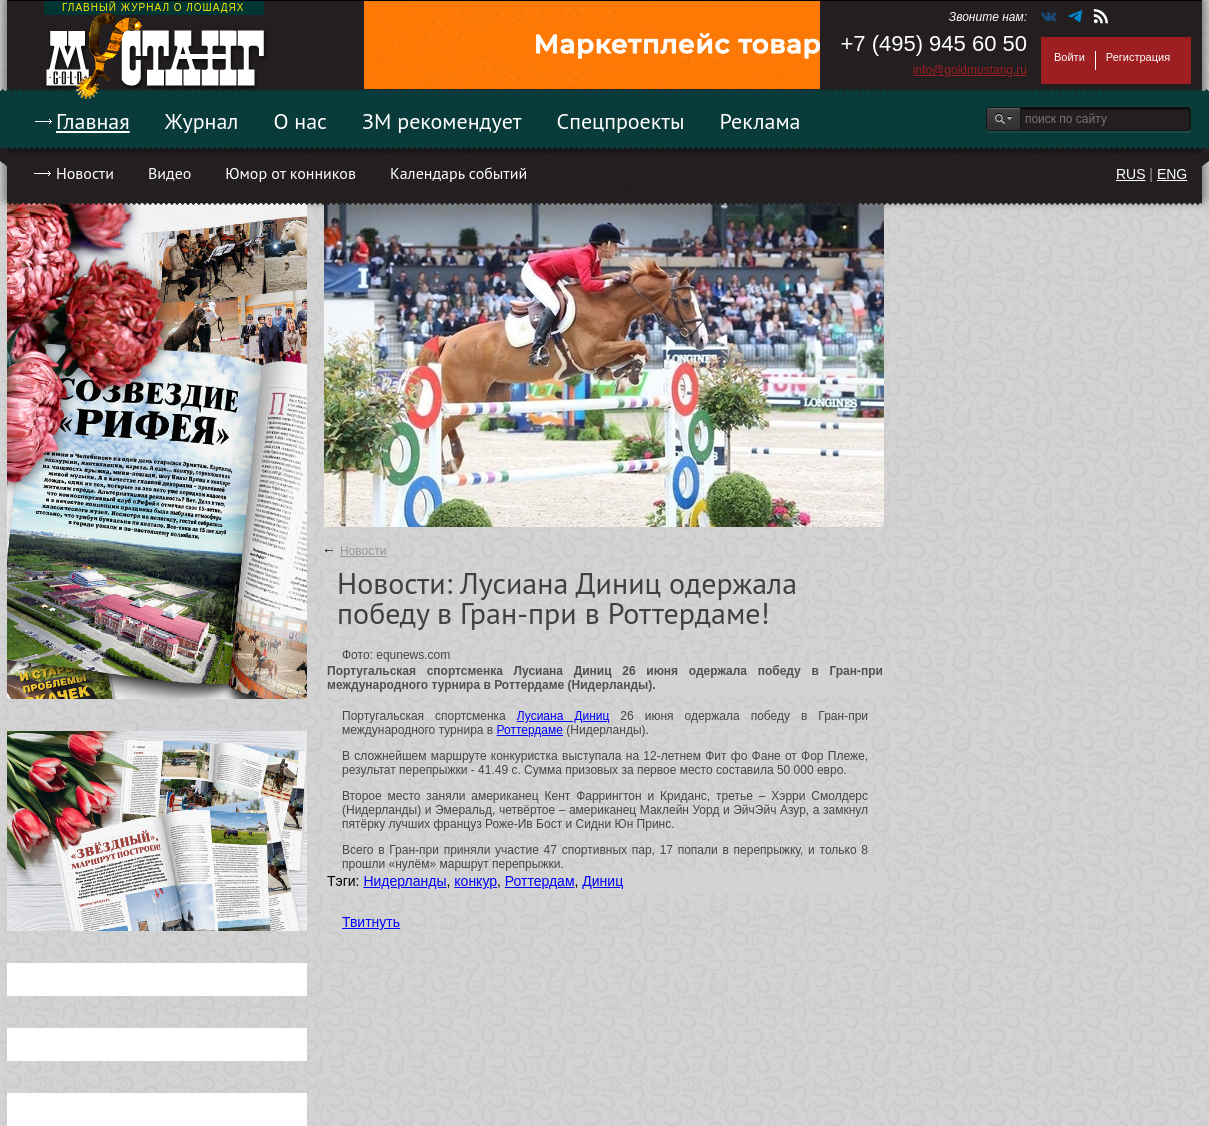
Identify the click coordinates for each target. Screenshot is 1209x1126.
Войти (1069, 57)
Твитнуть (371, 922)
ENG (1172, 174)
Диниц (602, 881)
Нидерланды (404, 881)
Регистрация (1138, 57)
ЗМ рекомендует (442, 121)
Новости (85, 173)
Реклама (760, 121)
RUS (1131, 174)
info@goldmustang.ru (970, 70)
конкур (475, 881)
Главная (93, 121)
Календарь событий (458, 173)
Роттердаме (530, 730)
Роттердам (540, 881)
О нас (300, 121)
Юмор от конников (290, 173)
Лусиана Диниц (563, 716)
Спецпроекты (621, 121)
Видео (169, 173)
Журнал (202, 121)
